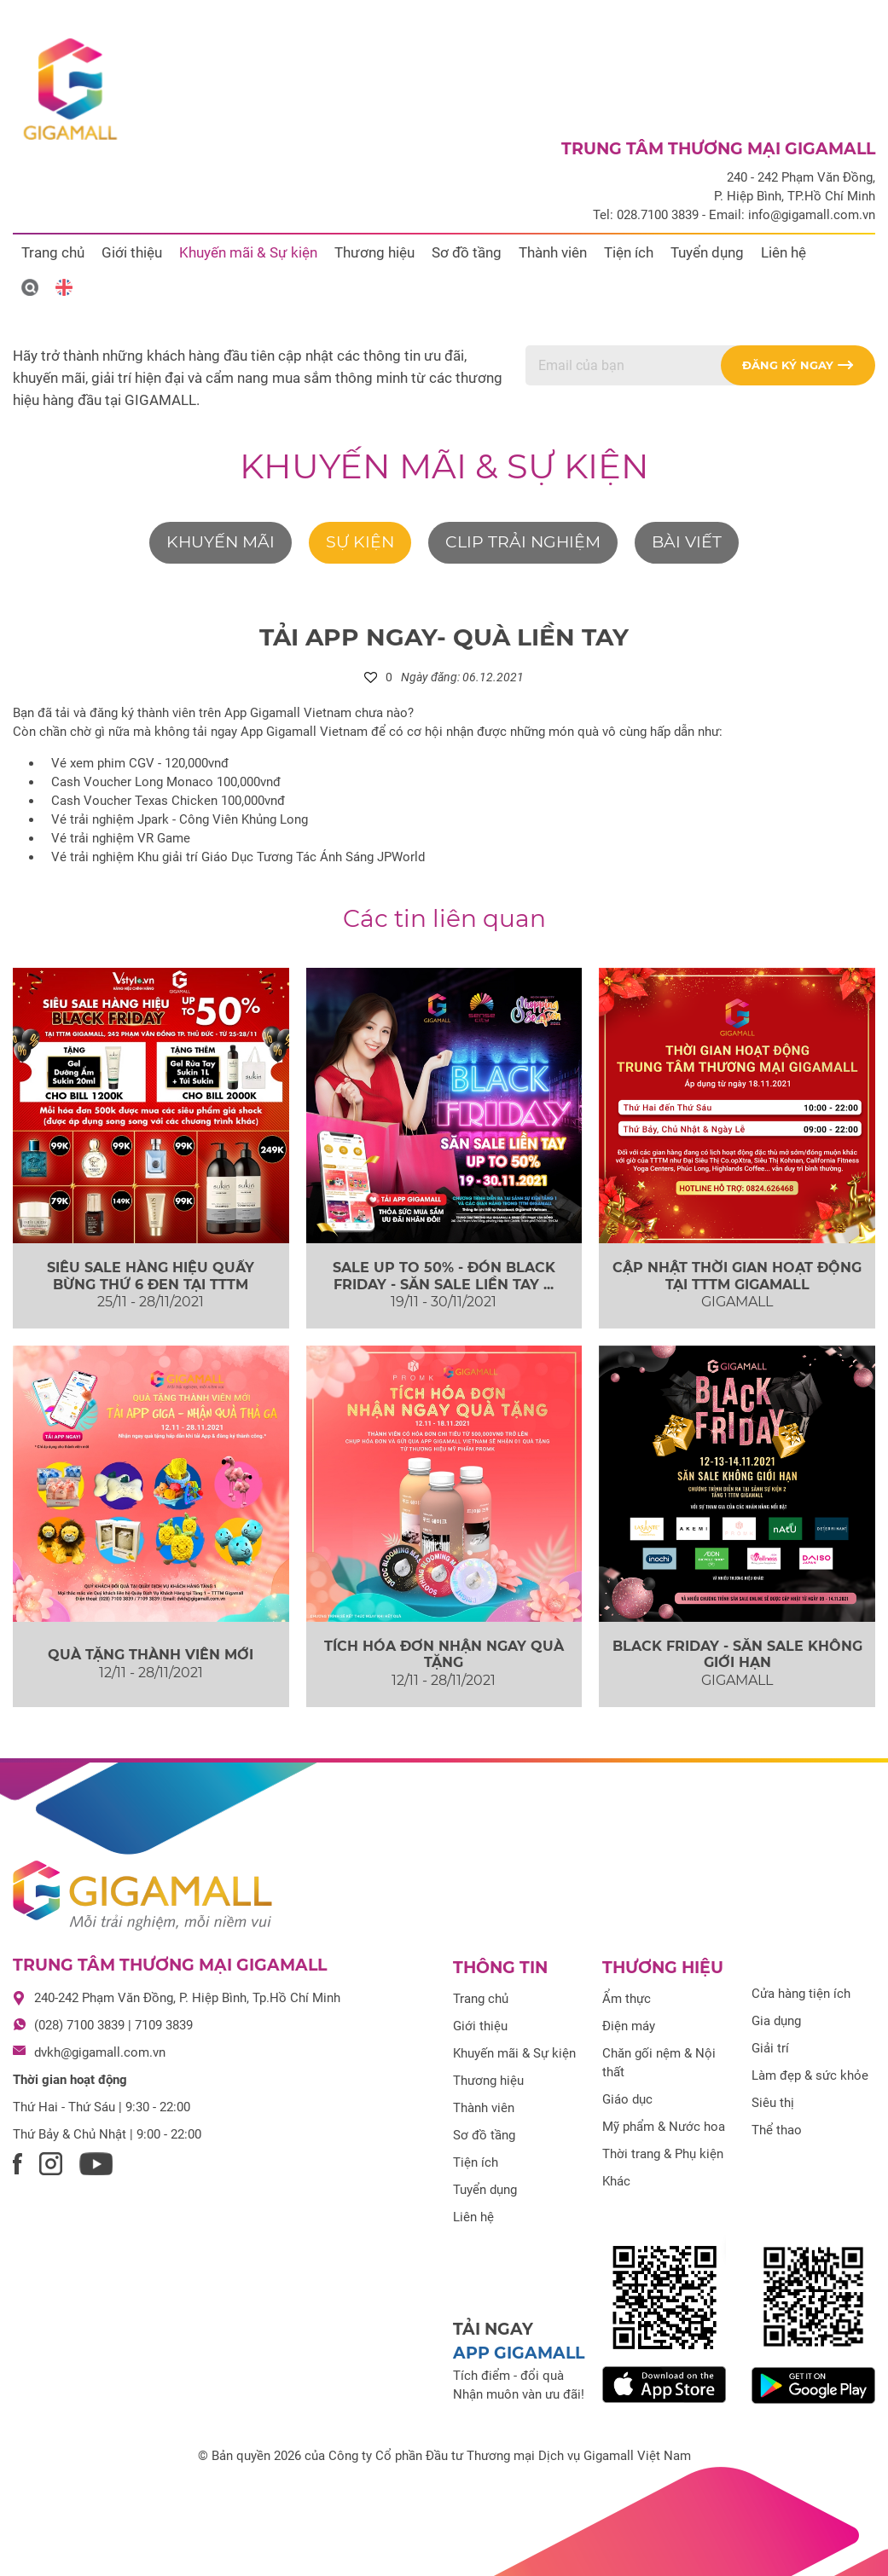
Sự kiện (360, 542)
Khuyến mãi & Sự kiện (248, 252)
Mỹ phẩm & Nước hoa (663, 2126)
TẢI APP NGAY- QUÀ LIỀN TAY (444, 636)
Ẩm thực (626, 1998)
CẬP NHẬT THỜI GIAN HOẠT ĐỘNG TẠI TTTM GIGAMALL (737, 1275)
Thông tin (500, 1967)
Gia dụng (776, 2021)
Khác (616, 2181)
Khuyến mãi (220, 542)
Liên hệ (783, 252)
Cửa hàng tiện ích (801, 1993)
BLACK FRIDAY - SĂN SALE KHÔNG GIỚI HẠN (737, 1654)
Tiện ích (628, 252)
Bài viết (687, 542)
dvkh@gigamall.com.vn (99, 2052)
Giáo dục (627, 2099)
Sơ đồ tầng (467, 252)
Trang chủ (52, 252)
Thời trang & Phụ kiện (662, 2154)
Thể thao (777, 2130)
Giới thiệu (132, 252)
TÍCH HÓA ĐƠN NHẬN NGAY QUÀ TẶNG (444, 1654)
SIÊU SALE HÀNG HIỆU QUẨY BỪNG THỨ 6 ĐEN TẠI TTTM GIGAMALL (150, 1283)
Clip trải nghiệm (523, 542)
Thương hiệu (374, 252)
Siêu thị (773, 2102)
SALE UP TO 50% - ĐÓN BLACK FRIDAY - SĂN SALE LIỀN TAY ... (444, 1275)
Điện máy (628, 2026)
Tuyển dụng (707, 252)
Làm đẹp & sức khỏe (810, 2075)
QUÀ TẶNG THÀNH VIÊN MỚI (150, 1655)
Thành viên (553, 252)
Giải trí (770, 2048)
